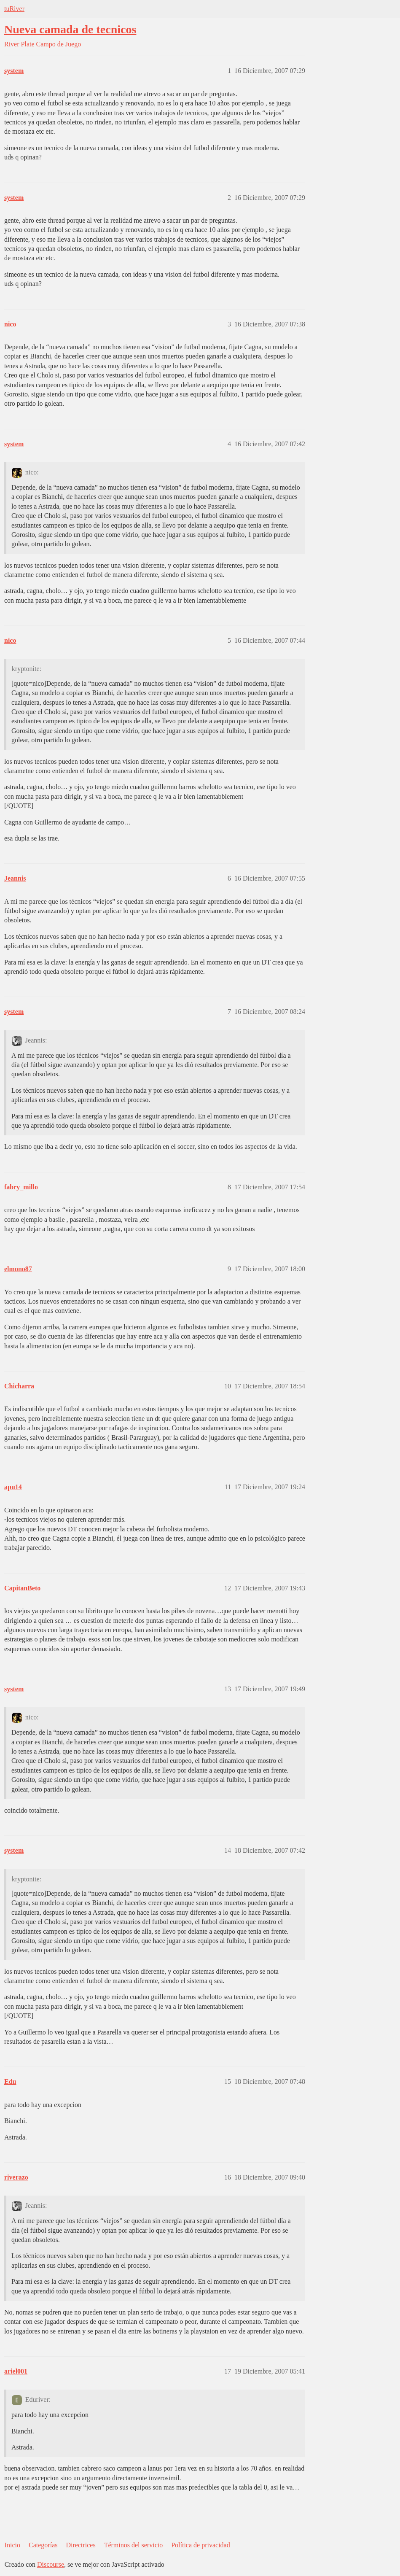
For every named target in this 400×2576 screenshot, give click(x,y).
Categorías (43, 2545)
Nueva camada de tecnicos (70, 29)
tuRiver (14, 8)
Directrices (80, 2545)
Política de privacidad (200, 2545)
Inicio (12, 2545)
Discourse (50, 2564)
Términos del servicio (133, 2545)
